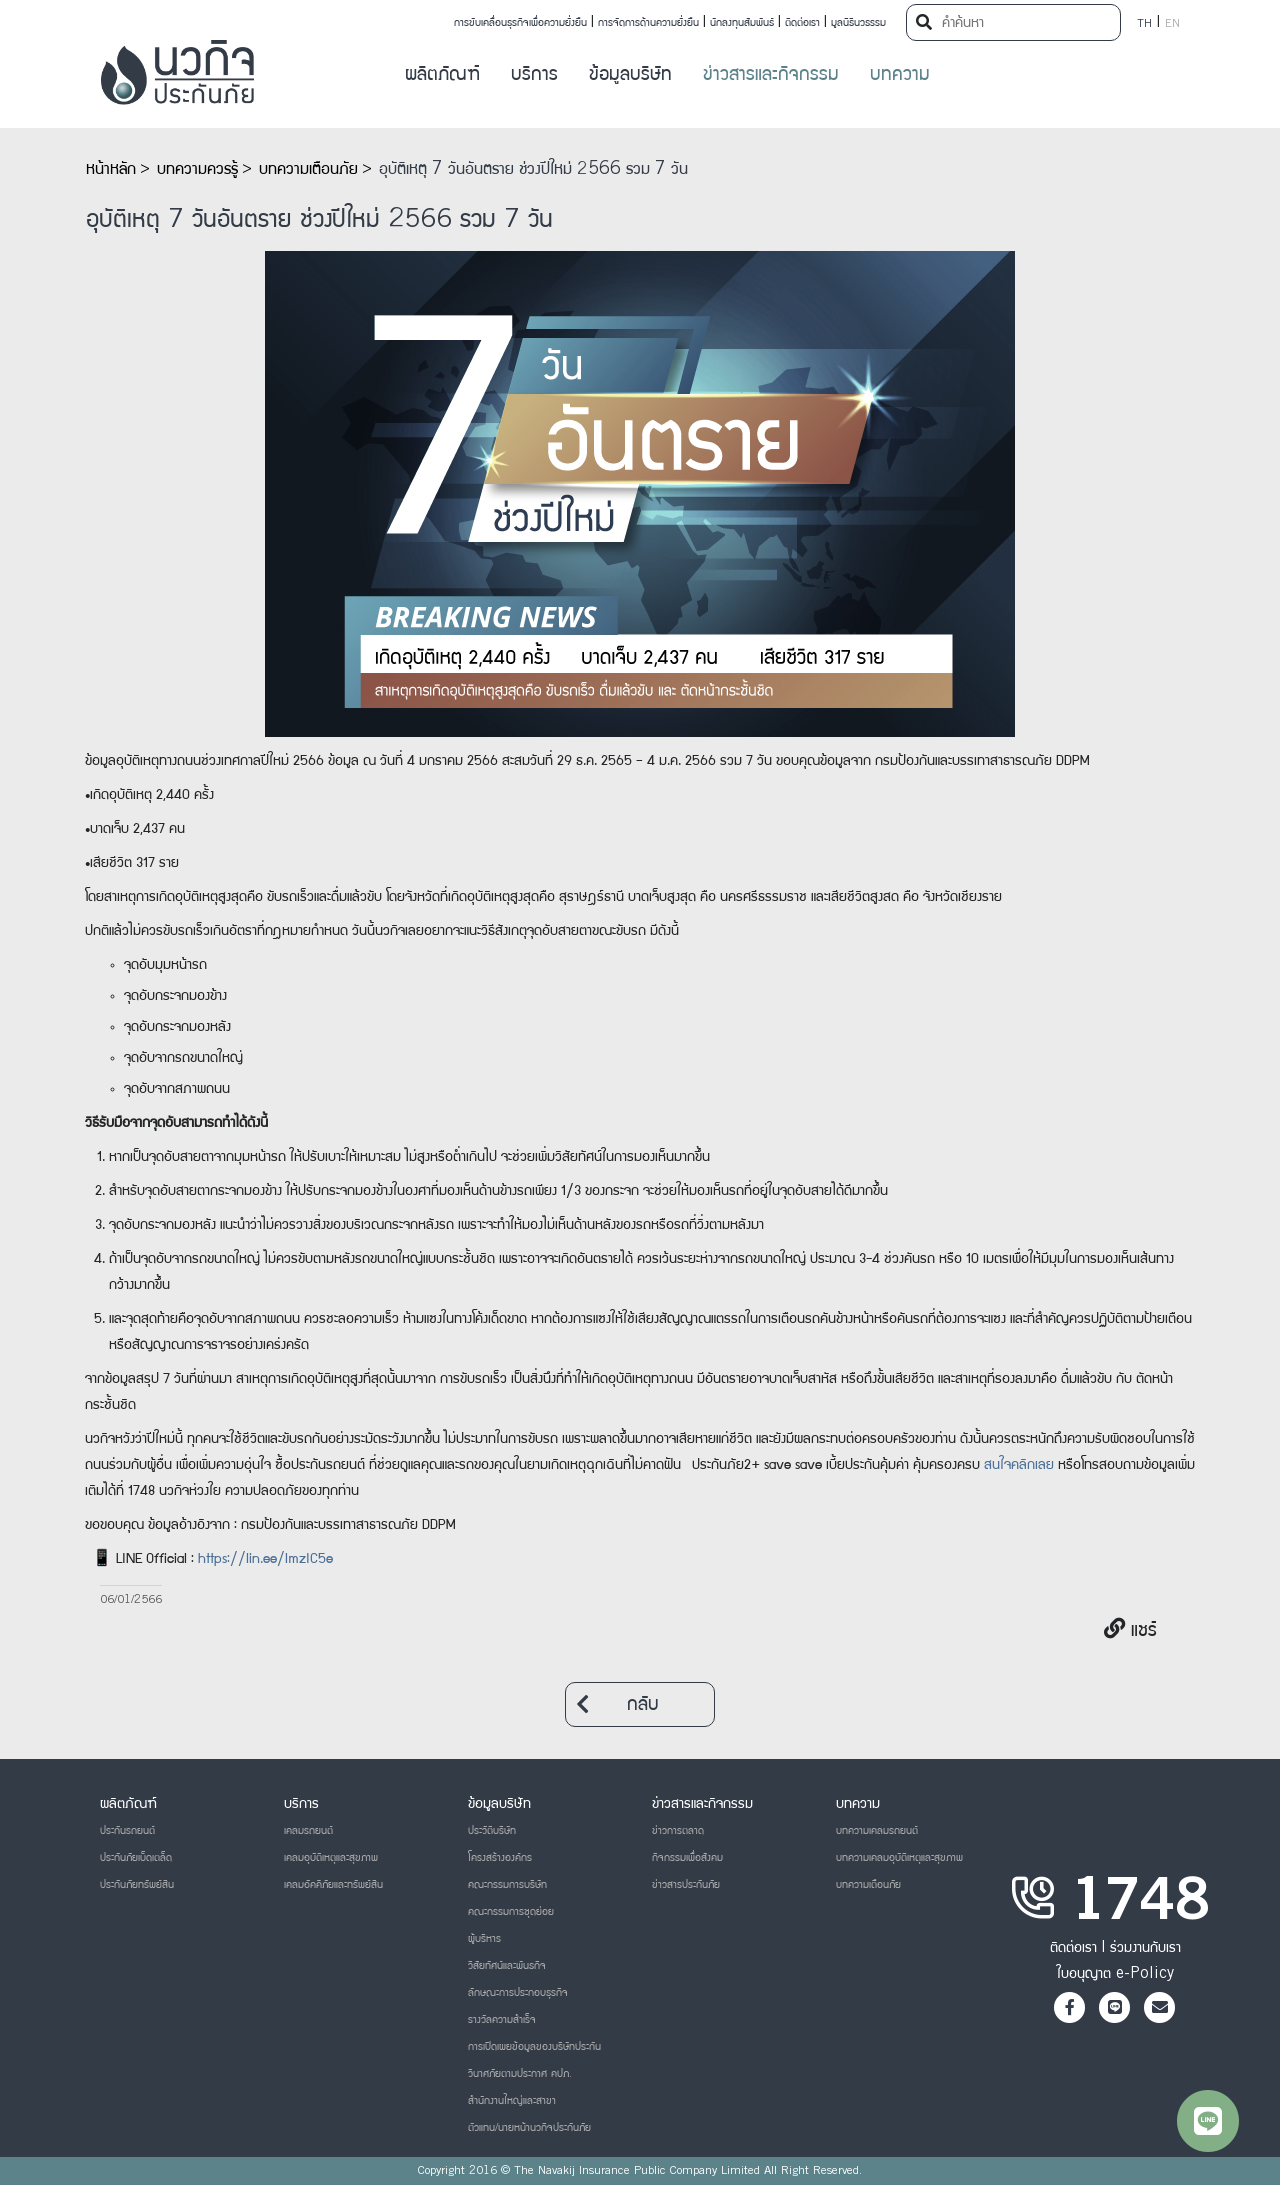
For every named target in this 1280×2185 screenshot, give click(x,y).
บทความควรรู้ (197, 170)
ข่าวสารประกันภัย (686, 1885)
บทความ (900, 75)
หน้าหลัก (111, 170)
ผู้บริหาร (484, 1939)
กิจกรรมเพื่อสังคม (687, 1858)
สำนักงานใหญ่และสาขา (512, 2101)
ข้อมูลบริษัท (630, 75)
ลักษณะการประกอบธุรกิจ (518, 1993)
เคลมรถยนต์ (308, 1831)
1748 (1140, 1906)
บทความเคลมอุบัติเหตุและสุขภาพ (899, 1858)
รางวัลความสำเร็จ (502, 2020)
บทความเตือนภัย (308, 170)
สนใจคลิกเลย (1019, 1466)
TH (1144, 24)
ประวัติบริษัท (492, 1831)
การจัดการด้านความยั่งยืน (648, 23)
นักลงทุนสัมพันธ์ (742, 23)
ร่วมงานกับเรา (1145, 1948)
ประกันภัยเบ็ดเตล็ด (136, 1858)
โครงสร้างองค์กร (500, 1858)
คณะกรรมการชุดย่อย (511, 1912)
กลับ (617, 1705)
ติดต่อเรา (802, 23)
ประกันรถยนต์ (127, 1831)
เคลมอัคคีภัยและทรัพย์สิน (333, 1885)
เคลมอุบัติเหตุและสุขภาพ (331, 1858)
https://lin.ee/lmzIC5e (265, 1560)
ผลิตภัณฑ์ (442, 75)
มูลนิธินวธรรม (858, 23)
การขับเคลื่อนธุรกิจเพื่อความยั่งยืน (520, 23)
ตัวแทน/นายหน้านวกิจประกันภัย (529, 2128)
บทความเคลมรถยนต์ (877, 1831)
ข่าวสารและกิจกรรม (771, 75)
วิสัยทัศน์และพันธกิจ (507, 1966)
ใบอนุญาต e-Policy (1115, 1974)
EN (1172, 24)
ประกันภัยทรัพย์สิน (137, 1885)
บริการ (534, 75)
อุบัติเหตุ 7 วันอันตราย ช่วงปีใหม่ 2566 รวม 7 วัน (533, 170)
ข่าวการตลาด (678, 1831)
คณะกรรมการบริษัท (507, 1885)
